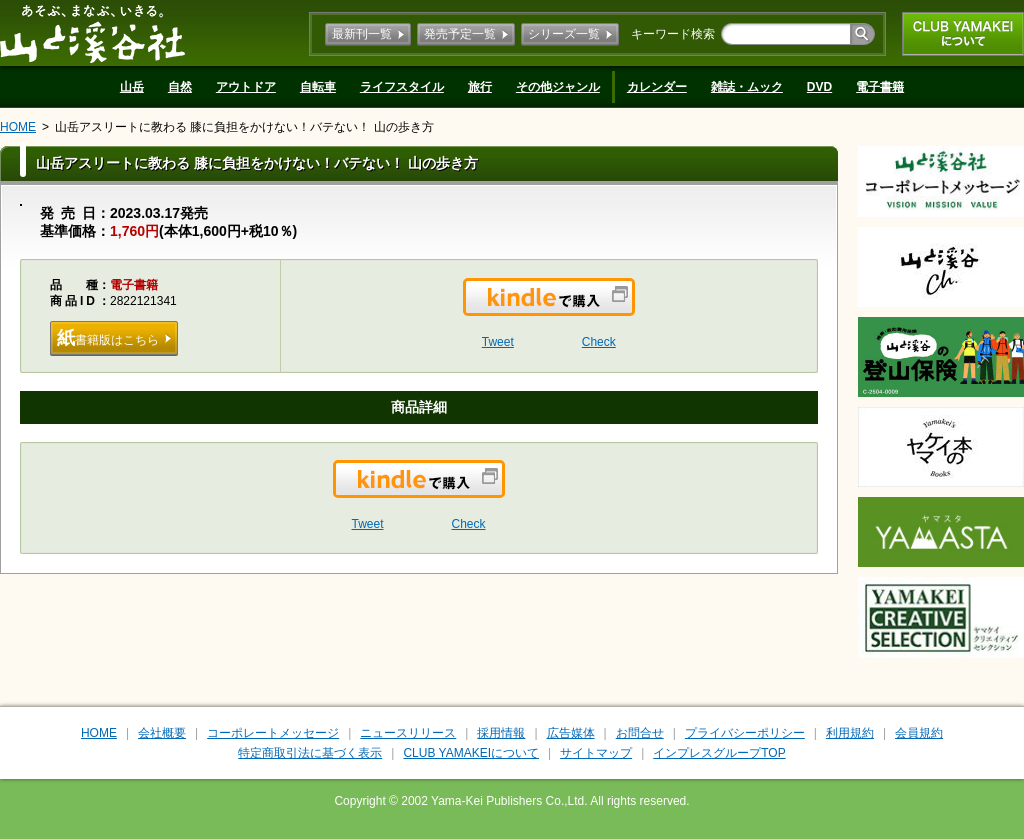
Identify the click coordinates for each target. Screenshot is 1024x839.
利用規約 (850, 733)
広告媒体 (571, 733)
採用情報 (501, 733)
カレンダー (657, 87)
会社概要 (162, 733)
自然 (180, 87)
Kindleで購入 (633, 309)
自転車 (318, 87)
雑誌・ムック (747, 87)
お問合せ (640, 733)
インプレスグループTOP (719, 753)
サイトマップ (596, 753)
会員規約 (919, 733)
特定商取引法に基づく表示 (310, 753)
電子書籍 (880, 87)
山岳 (132, 87)
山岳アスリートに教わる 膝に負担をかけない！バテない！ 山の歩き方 (244, 127)
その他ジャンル (558, 87)
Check (599, 342)
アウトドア (246, 87)
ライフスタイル (402, 87)
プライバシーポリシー (745, 733)
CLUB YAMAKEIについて (963, 34)
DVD (819, 87)
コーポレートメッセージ (273, 733)
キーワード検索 (673, 34)
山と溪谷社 (92, 33)
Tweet (498, 342)
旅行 (480, 87)
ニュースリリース (408, 733)
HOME (18, 127)
